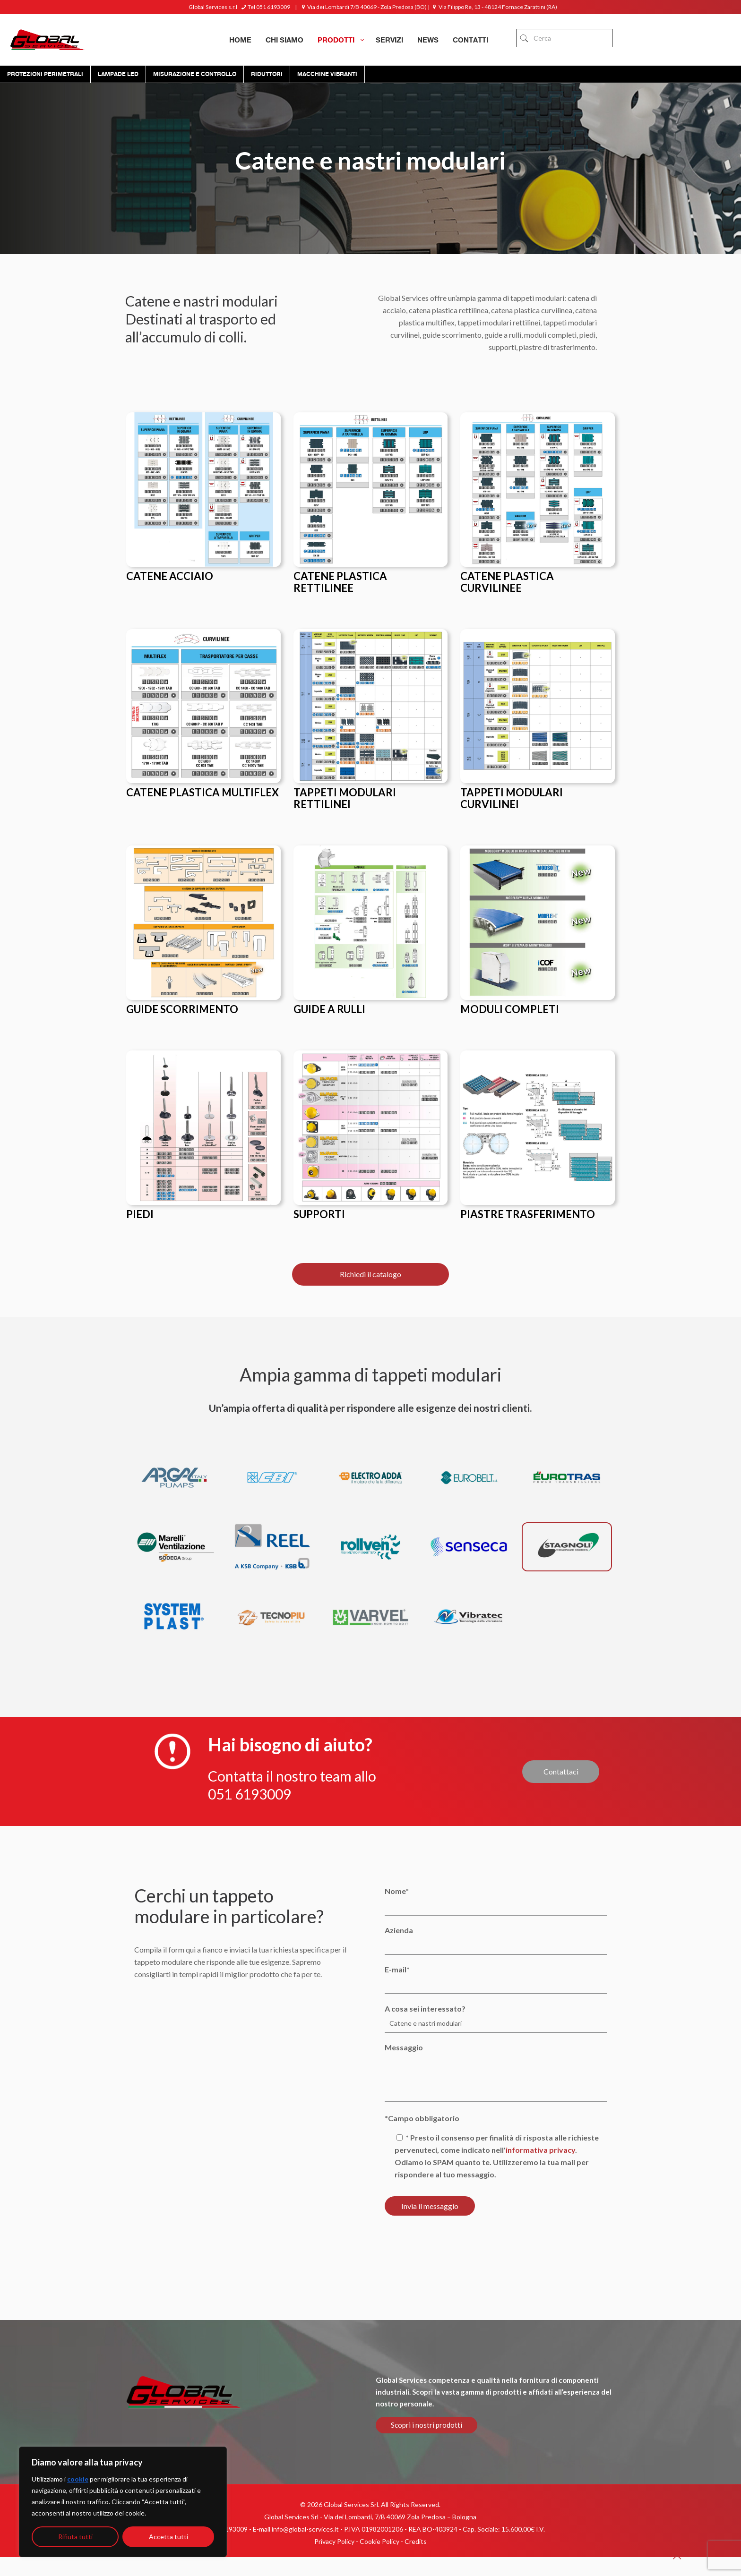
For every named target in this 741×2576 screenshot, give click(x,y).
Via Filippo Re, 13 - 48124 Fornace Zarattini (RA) (494, 6)
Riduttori (267, 73)
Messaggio (495, 2072)
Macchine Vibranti (327, 73)
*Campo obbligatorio (422, 2118)
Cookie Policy (379, 2541)
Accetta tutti (168, 2537)
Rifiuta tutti (75, 2537)
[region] (123, 2502)
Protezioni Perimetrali (45, 73)
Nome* (495, 1901)
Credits (416, 2541)
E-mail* (495, 1979)
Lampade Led (118, 73)
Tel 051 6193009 (265, 6)
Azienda (495, 1940)
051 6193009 (249, 1793)
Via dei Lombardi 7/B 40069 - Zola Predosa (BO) (363, 6)
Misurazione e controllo (194, 73)
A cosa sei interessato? (495, 2018)
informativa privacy (540, 2149)
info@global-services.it (305, 2529)
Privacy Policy (334, 2541)
